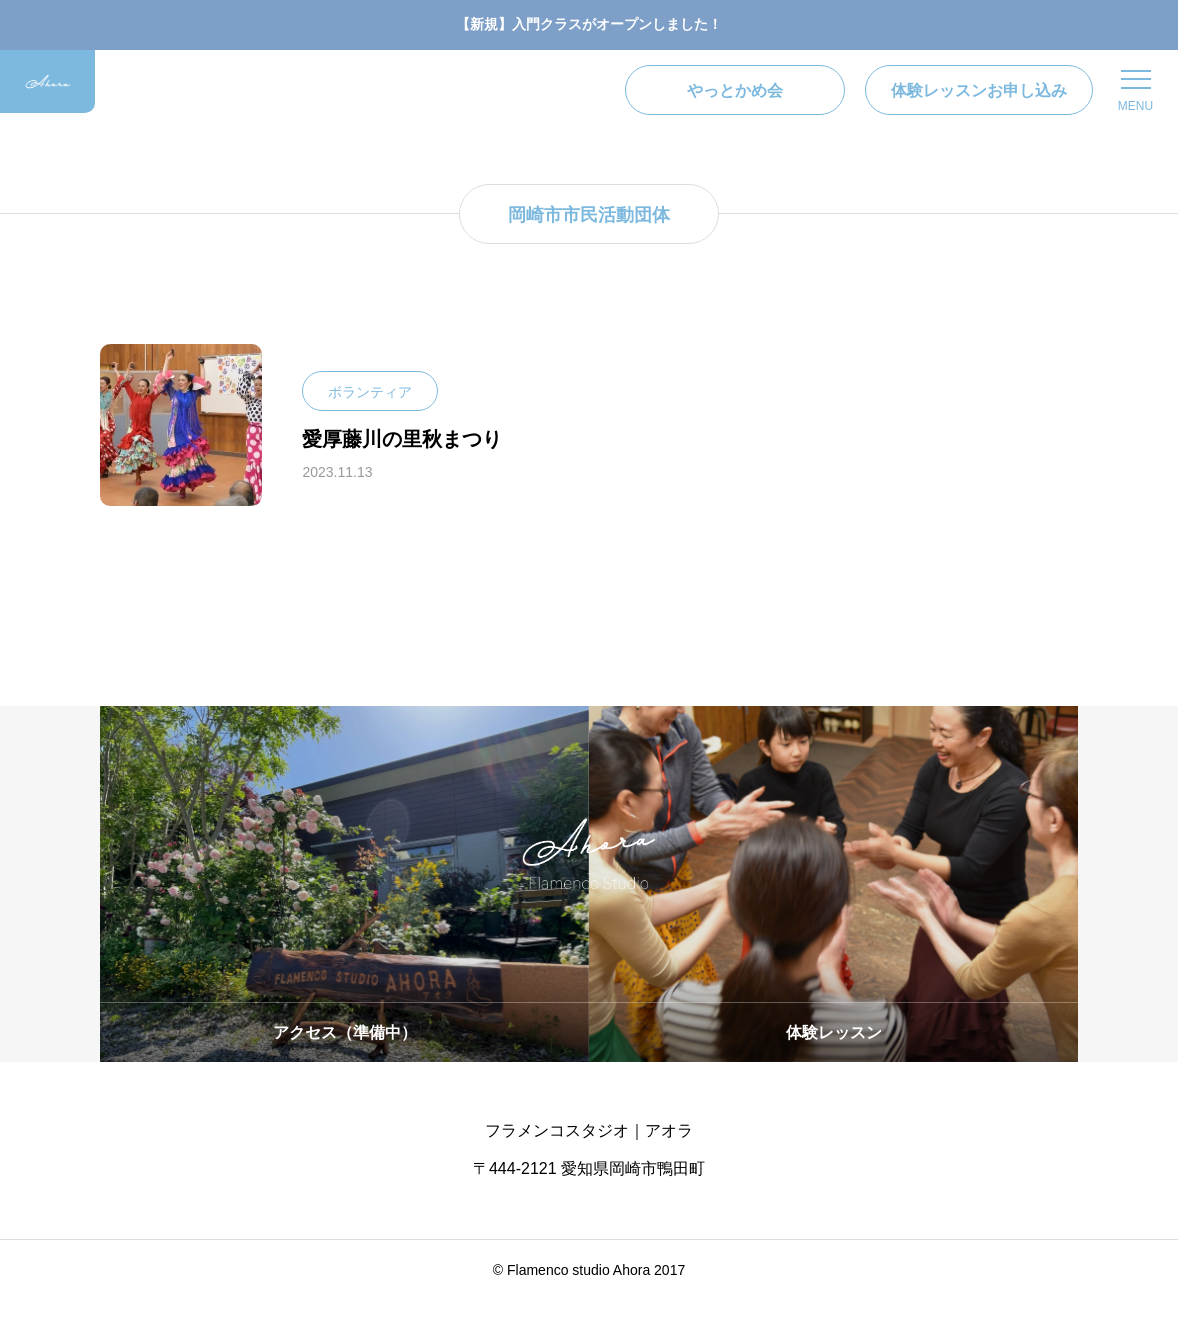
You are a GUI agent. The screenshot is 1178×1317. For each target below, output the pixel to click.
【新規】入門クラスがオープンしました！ (589, 24)
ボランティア (370, 409)
